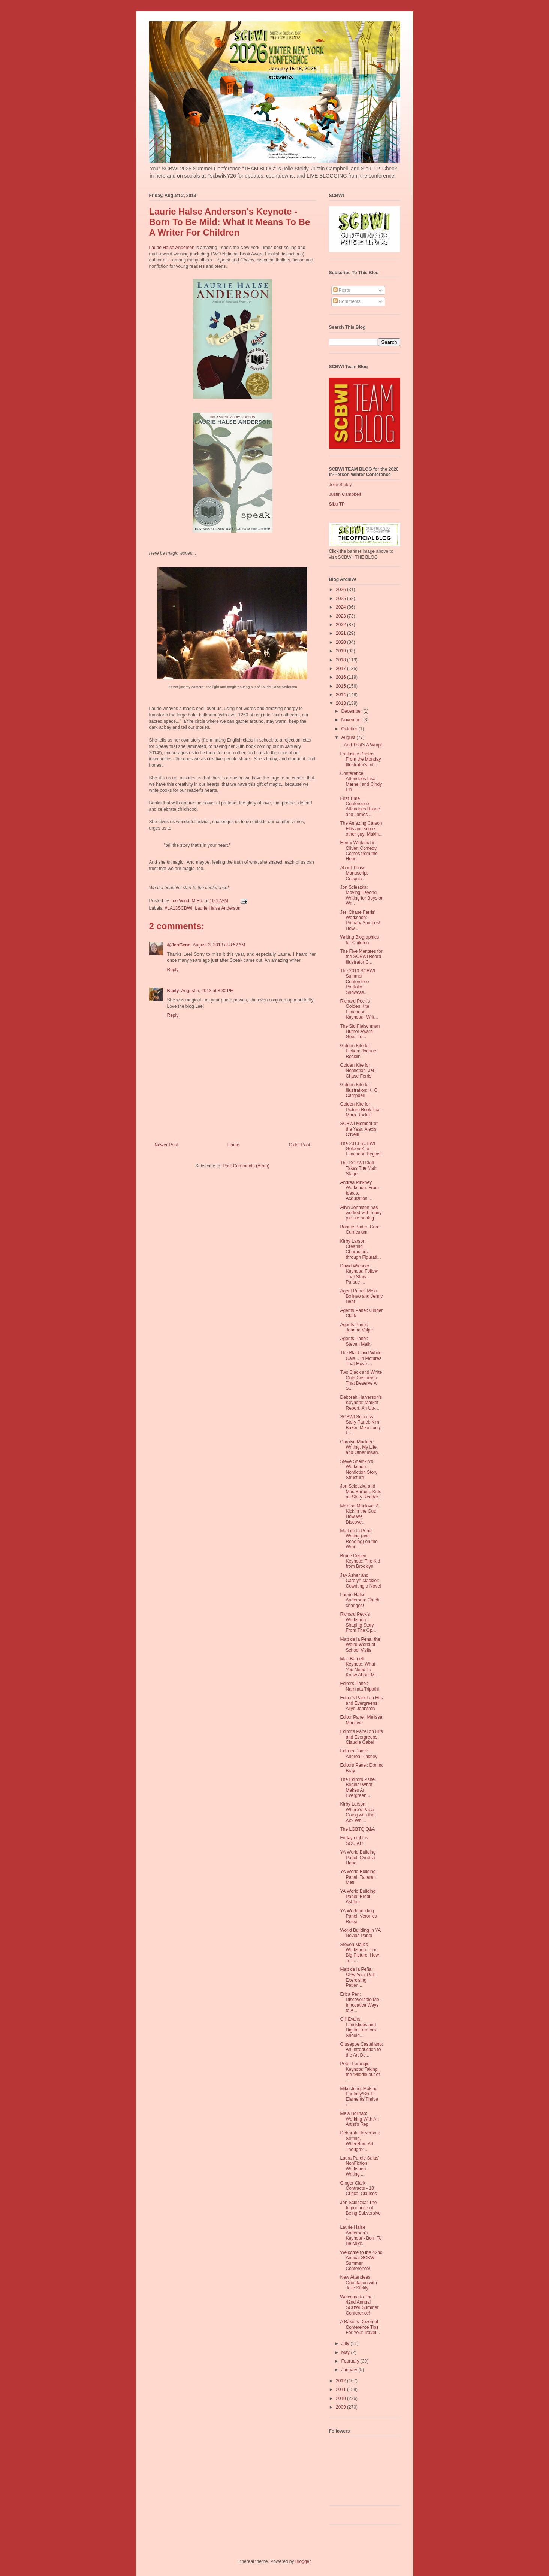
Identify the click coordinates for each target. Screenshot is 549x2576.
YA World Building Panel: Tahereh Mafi (358, 1877)
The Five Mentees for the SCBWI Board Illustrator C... (361, 957)
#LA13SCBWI (179, 908)
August (348, 737)
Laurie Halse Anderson (171, 247)
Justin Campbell (345, 494)
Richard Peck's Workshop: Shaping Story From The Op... (358, 1622)
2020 (341, 642)
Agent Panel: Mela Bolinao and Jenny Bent (361, 1296)
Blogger (303, 2561)
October (349, 728)
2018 (341, 660)
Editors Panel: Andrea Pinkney (358, 1753)
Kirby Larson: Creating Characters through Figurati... (360, 1249)
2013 (341, 703)
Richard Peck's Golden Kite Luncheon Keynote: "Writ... (359, 1009)
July (345, 2343)
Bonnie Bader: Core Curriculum (359, 1229)
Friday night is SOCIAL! (354, 1840)
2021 (341, 633)
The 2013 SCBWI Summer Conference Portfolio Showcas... (357, 981)
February (350, 2361)
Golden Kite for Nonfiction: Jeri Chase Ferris (357, 1071)
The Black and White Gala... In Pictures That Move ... (360, 1358)
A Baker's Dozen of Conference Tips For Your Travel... (360, 2327)
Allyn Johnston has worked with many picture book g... (360, 1213)
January (349, 2369)
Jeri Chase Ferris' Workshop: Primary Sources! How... (360, 920)
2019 (341, 651)
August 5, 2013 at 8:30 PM (207, 990)
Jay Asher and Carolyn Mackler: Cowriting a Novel (360, 1581)
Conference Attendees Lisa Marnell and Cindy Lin (361, 781)
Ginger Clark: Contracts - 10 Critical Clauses (358, 2188)
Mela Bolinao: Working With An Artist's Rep (359, 2119)
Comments (347, 301)
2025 (341, 598)
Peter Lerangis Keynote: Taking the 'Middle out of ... (360, 2071)
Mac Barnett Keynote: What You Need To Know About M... (359, 1667)
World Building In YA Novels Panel (360, 1933)
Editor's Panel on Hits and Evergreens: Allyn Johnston (361, 1703)
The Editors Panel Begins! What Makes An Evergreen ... (357, 1787)
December (352, 711)
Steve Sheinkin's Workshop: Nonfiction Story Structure (358, 1469)
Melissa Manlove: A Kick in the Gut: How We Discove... (359, 1514)
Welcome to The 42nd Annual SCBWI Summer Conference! (359, 2305)
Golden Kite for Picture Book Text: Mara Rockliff (361, 1109)
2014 (341, 694)
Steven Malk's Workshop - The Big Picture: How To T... (359, 1952)
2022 (341, 624)
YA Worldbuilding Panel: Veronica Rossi (358, 1916)
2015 (341, 686)
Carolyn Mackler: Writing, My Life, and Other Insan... (360, 1447)
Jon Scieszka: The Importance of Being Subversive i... (360, 2210)
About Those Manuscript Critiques (354, 873)
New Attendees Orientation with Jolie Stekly (358, 2283)
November (352, 719)
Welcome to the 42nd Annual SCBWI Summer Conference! (361, 2260)
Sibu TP (337, 504)
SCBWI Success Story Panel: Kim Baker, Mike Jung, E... (360, 1425)
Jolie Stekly (340, 484)
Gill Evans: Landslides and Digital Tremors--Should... (359, 2027)
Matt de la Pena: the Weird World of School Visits (360, 1645)
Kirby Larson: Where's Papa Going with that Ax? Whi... (357, 1812)
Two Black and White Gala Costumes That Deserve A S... (361, 1380)
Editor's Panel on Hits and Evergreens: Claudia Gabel (361, 1737)
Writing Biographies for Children (359, 939)
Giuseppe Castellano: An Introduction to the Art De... (361, 2050)
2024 (341, 607)
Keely (173, 990)
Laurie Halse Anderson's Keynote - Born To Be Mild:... (360, 2235)
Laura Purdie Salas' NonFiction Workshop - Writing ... (359, 2166)
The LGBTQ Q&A (357, 1829)
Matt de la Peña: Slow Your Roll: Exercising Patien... (358, 1977)
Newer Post (166, 1145)
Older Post (299, 1145)
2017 (341, 668)
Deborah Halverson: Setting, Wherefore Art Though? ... (360, 2141)
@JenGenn (179, 945)
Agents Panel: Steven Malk (355, 1341)
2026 (341, 589)
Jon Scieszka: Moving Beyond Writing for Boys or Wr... (361, 895)
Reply (173, 969)
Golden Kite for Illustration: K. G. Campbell (359, 1090)
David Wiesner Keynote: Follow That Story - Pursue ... (358, 1274)
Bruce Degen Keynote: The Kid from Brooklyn (360, 1561)
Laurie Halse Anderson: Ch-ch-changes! (360, 1600)
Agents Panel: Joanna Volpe (356, 1327)
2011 (341, 2389)
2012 (341, 2380)
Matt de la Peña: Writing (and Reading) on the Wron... (358, 1538)
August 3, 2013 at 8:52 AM (219, 945)
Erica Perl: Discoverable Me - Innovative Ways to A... (361, 2002)
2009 (341, 2407)
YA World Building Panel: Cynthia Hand (357, 1857)
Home (233, 1145)
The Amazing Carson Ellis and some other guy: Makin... (361, 829)
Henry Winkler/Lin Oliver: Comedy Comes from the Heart (358, 850)
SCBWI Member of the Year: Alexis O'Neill (358, 1129)
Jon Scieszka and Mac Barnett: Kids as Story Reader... (360, 1492)
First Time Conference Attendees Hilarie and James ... (360, 806)
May (346, 2352)
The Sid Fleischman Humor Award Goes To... (360, 1032)
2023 (341, 616)
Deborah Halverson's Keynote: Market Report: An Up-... (361, 1403)
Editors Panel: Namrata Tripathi (359, 1686)
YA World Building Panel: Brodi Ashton (357, 1897)
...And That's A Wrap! (361, 745)
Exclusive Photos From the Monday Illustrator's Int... (360, 759)
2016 (341, 677)
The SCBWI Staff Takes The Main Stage (358, 1168)
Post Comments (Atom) (246, 1166)
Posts (341, 290)
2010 (341, 2398)
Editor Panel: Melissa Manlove (361, 1720)
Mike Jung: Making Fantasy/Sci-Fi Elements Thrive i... (359, 2096)
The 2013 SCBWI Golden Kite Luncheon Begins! (360, 1149)
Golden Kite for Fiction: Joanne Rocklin (358, 1051)
